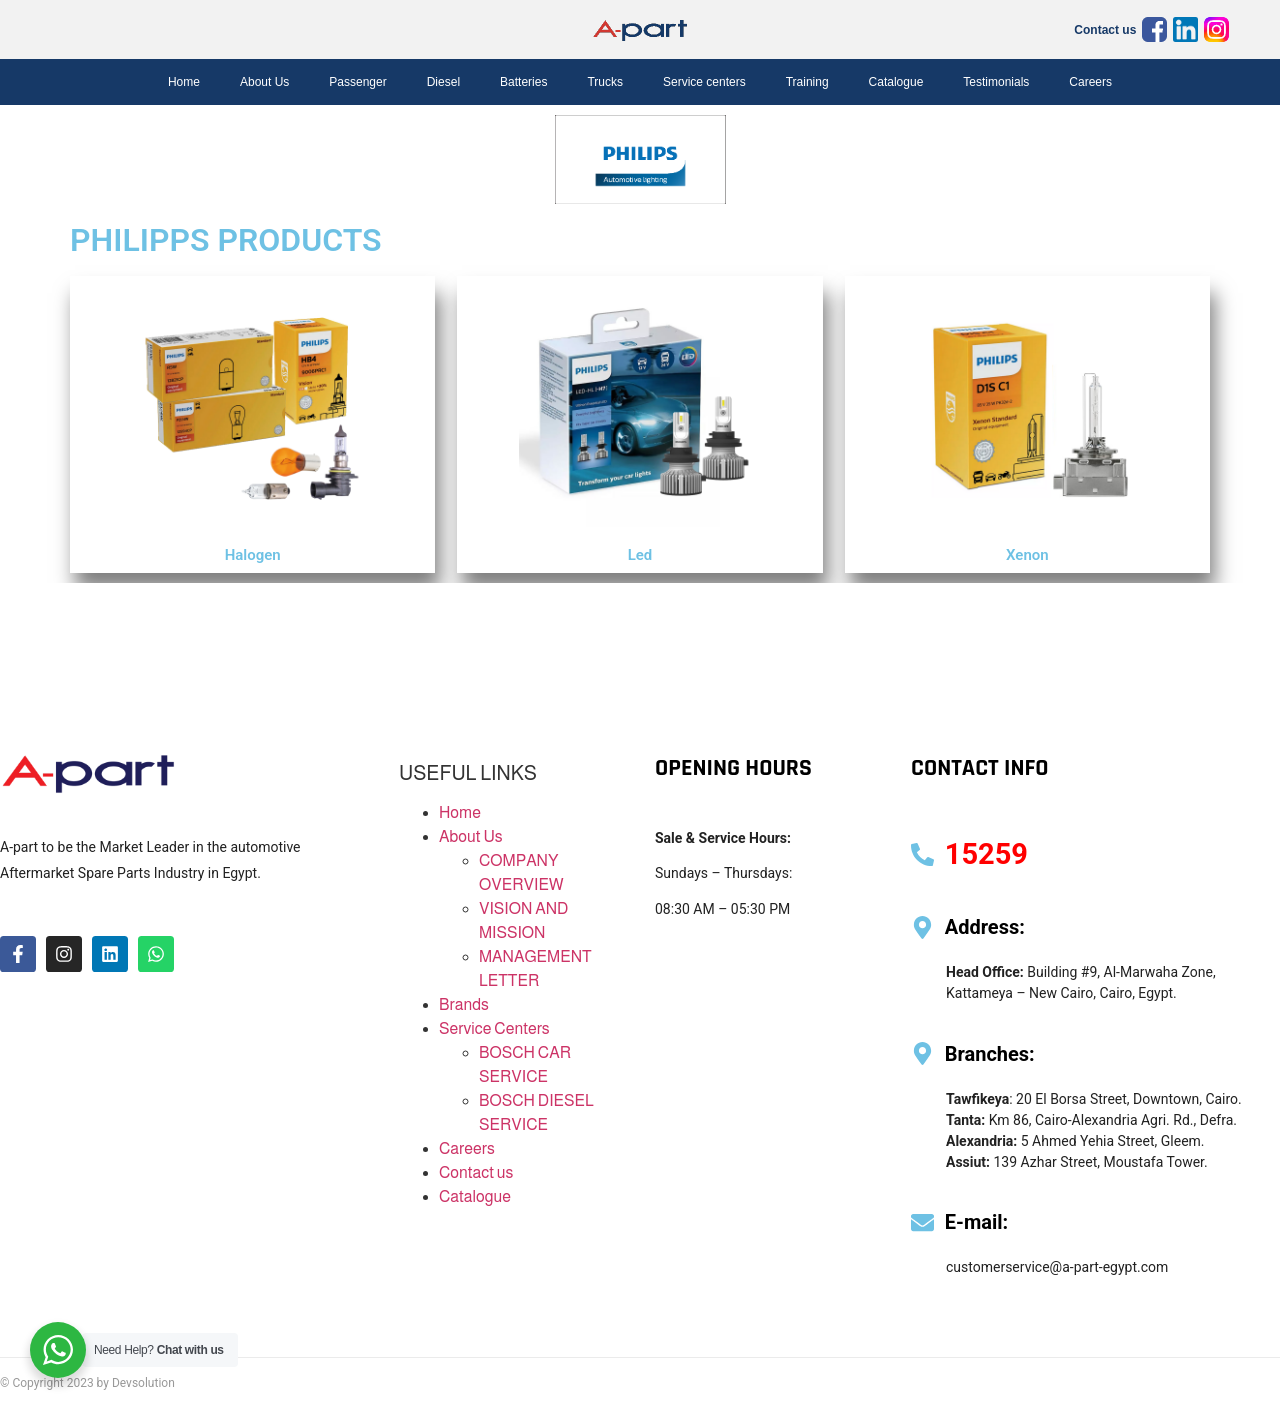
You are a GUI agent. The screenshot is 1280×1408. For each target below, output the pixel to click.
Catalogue (896, 82)
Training (807, 82)
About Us (264, 82)
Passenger (357, 82)
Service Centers (494, 1028)
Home (184, 82)
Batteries (523, 82)
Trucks (605, 82)
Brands (464, 1004)
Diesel (443, 82)
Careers (1090, 82)
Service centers (704, 82)
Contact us (1105, 30)
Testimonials (996, 82)
